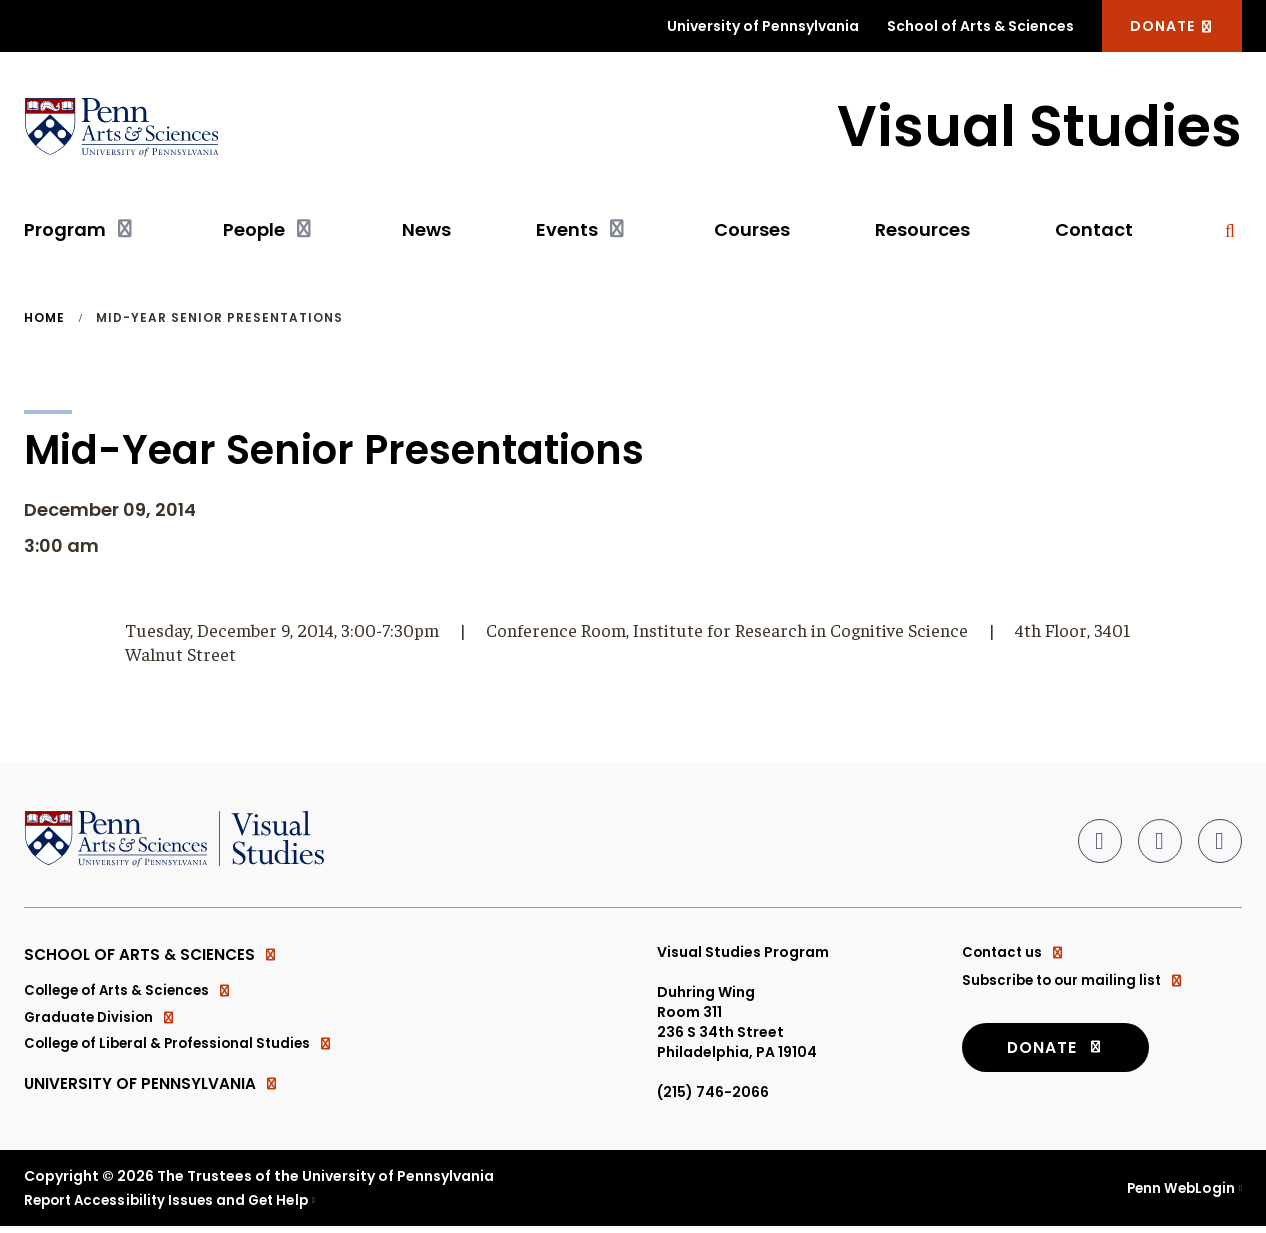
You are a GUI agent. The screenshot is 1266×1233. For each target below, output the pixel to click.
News (426, 230)
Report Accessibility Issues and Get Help (173, 1206)
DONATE (1172, 26)
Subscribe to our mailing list (1076, 981)
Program (65, 230)
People (254, 230)
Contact (1094, 230)
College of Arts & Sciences (132, 995)
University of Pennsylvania (763, 26)
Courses (752, 230)
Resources (922, 230)
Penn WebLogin (1178, 1194)
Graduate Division (102, 1023)
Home (44, 319)
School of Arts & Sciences (980, 26)
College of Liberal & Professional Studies (184, 1051)
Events (567, 230)
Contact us (1015, 953)
